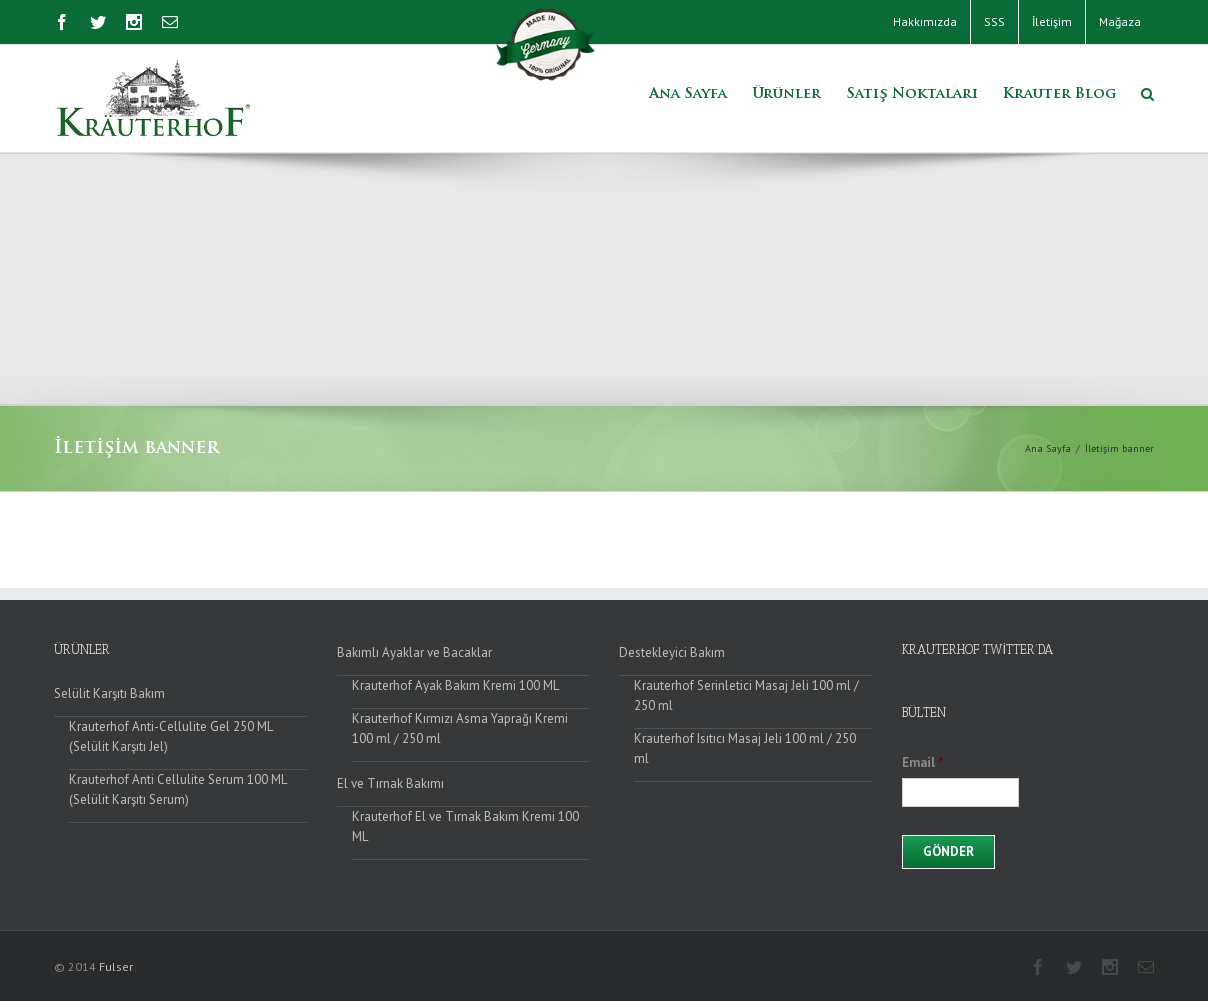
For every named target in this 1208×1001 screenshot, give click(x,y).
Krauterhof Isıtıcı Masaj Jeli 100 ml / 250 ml (745, 748)
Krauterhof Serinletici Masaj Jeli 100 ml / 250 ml (746, 695)
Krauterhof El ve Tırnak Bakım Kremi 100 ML (465, 826)
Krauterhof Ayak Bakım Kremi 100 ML (455, 685)
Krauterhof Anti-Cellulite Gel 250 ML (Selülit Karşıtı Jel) (171, 736)
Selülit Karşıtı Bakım (109, 693)
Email (923, 763)
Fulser (116, 966)
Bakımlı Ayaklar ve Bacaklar (414, 652)
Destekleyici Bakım (672, 652)
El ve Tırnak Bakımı (390, 783)
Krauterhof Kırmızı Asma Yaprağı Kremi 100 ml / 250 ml (460, 728)
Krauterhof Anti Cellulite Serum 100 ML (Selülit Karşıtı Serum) (178, 789)
